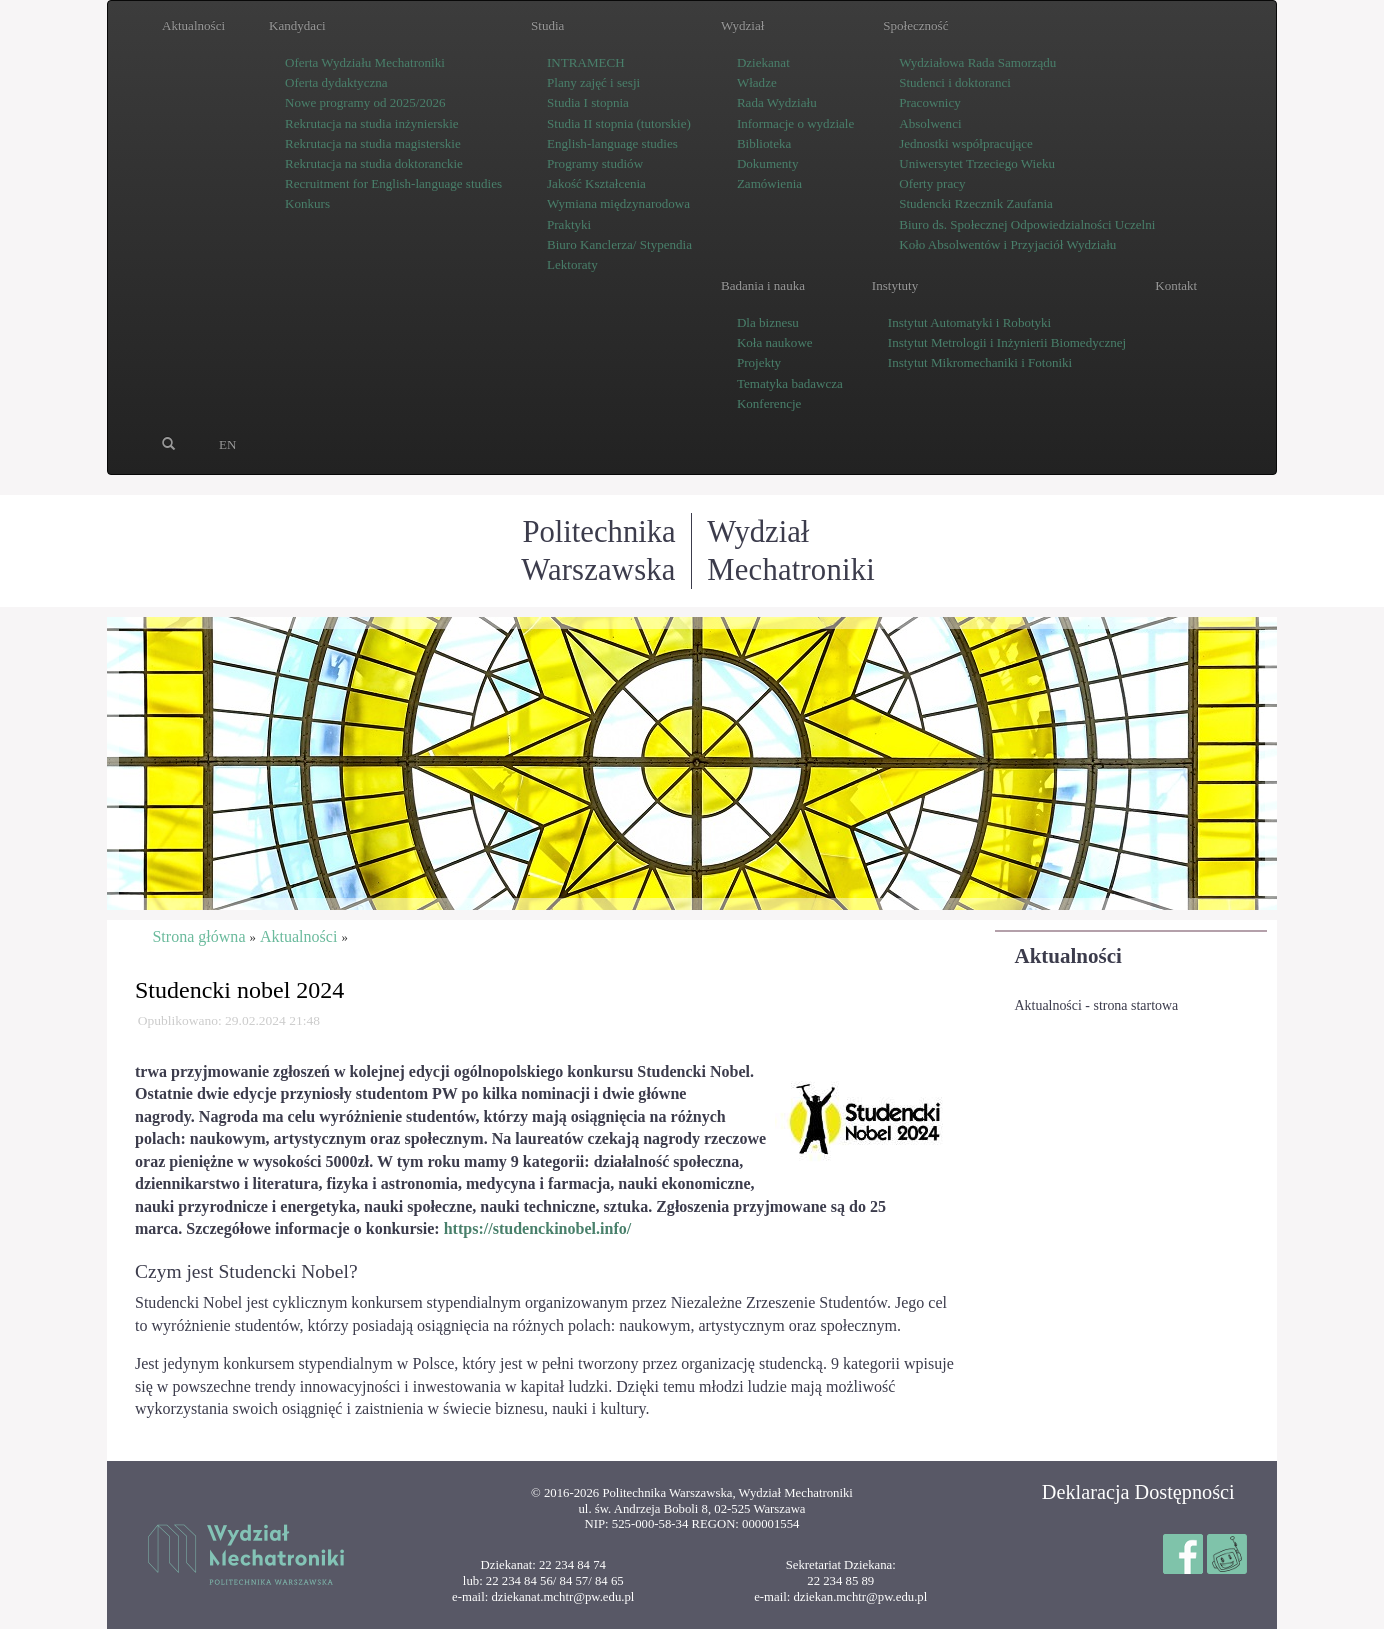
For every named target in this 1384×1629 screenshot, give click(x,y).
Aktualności (1068, 956)
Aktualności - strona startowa (1097, 1005)
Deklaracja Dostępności (1138, 1492)
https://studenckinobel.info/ (538, 1228)
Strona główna (198, 936)
